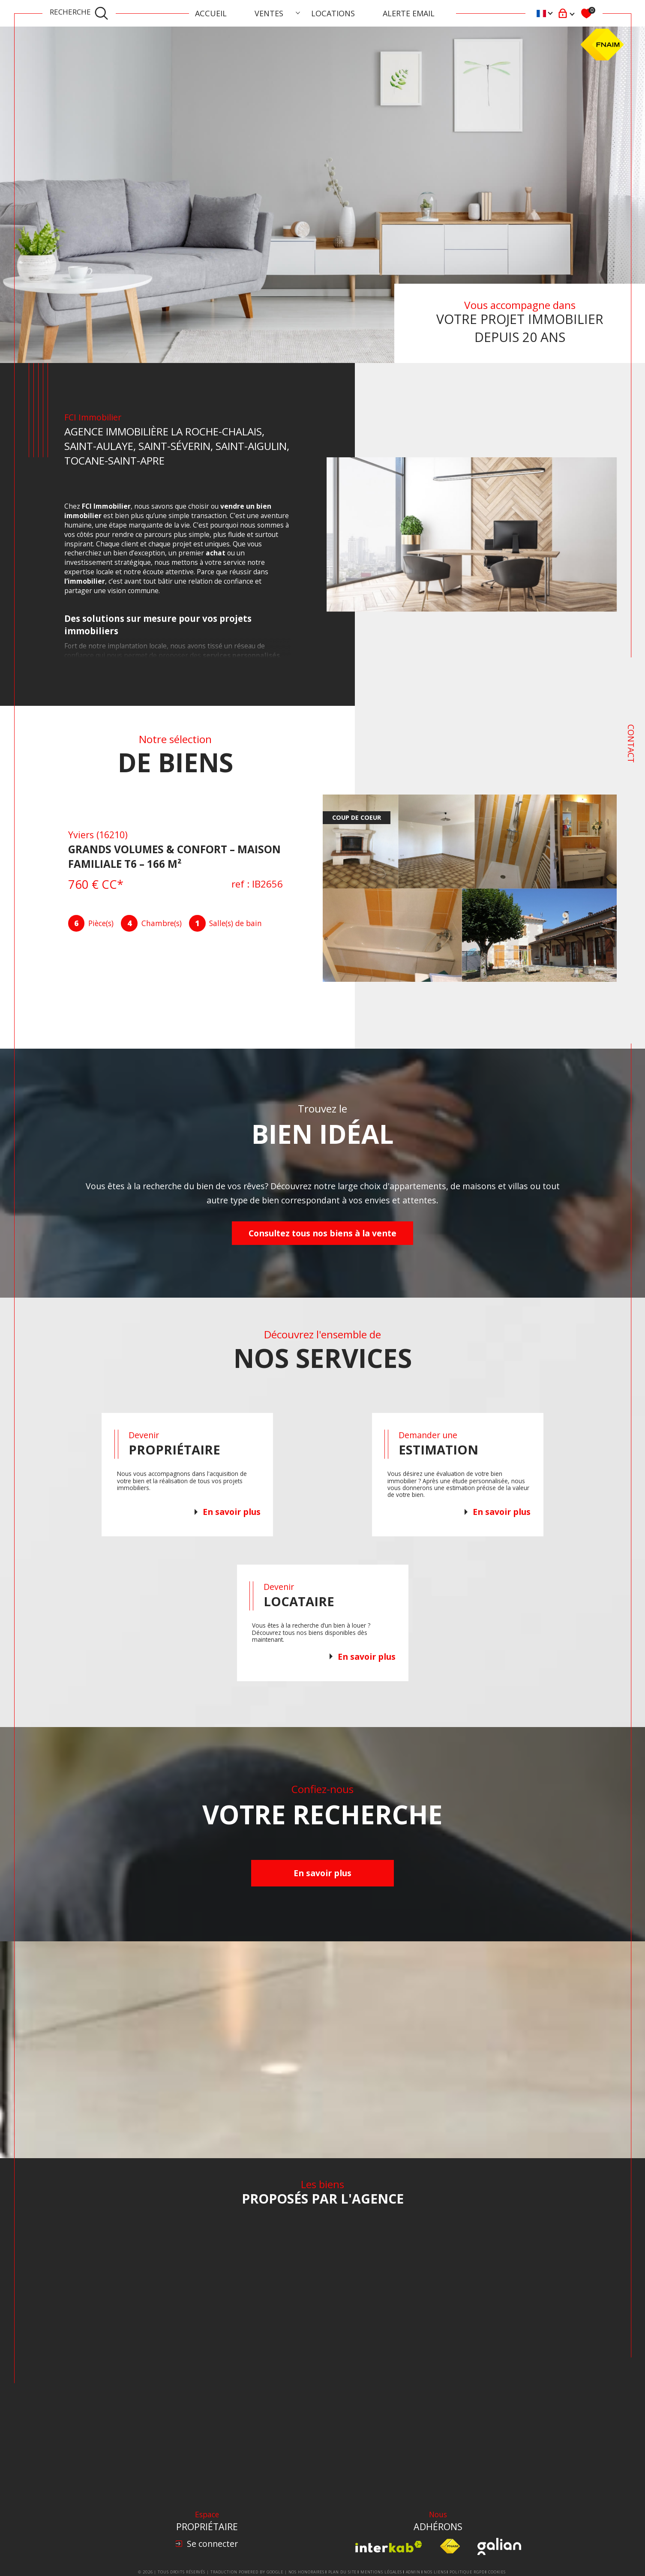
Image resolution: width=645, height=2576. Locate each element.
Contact (631, 743)
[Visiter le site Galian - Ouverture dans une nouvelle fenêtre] (499, 2546)
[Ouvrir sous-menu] (298, 12)
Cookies (497, 2572)
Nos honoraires (306, 2572)
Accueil (211, 13)
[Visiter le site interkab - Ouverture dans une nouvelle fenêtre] (388, 2546)
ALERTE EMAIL (409, 13)
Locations (333, 13)
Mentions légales (381, 2572)
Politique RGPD (467, 2572)
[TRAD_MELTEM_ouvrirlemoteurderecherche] (79, 13)
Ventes (269, 13)
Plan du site (342, 2572)
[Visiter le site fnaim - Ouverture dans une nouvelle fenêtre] (449, 2546)
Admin (413, 2572)
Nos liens (435, 2572)
